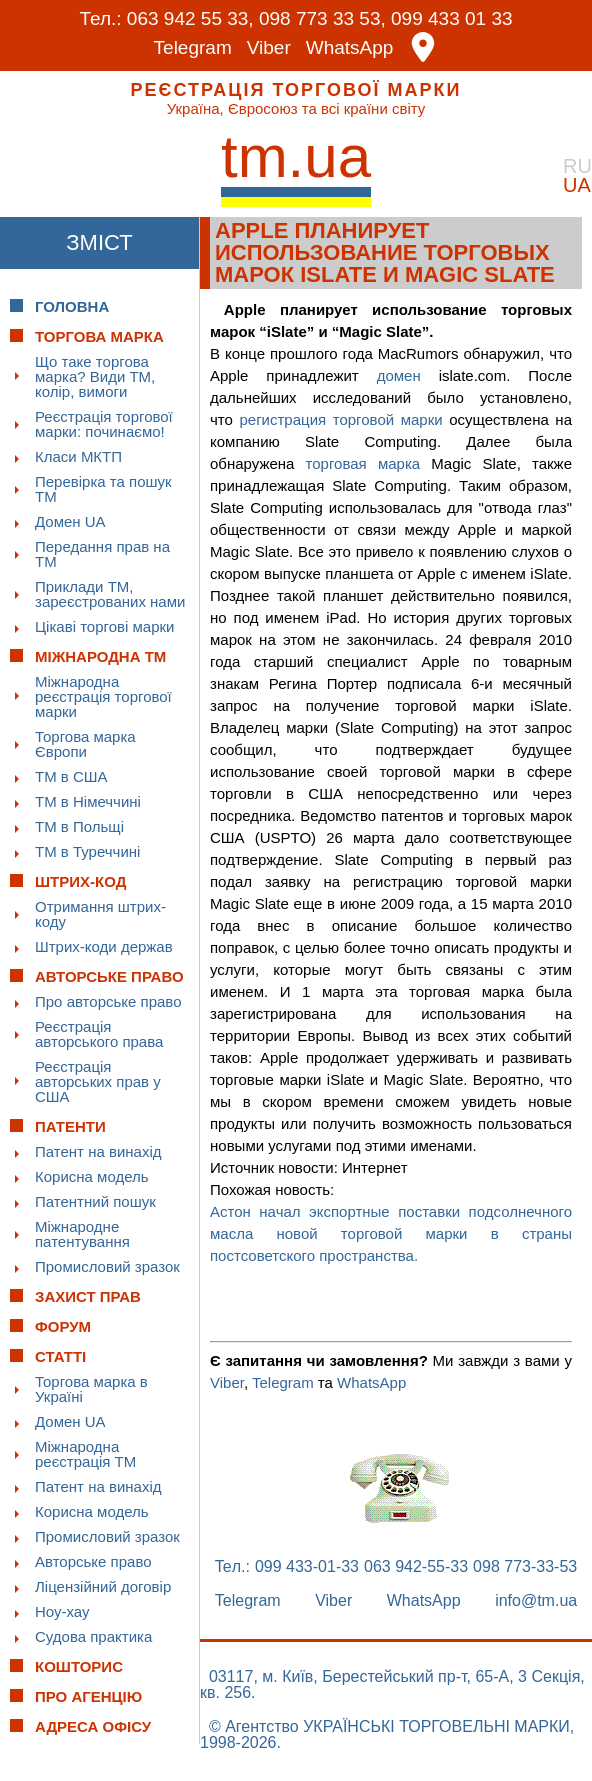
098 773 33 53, (322, 18)
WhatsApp (350, 47)
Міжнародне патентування (82, 1234)
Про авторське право (108, 1001)
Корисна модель (92, 1176)
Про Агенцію (88, 1696)
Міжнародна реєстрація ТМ (85, 1454)
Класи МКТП (78, 456)
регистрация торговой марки (340, 419)
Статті (60, 1356)
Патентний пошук (95, 1201)
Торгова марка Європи (85, 744)
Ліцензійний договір (103, 1586)
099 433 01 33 (452, 18)
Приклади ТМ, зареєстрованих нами (110, 594)
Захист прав (88, 1296)
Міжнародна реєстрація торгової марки (103, 696)
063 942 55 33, (190, 18)
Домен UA (70, 521)
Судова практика (93, 1636)
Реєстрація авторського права (99, 1034)
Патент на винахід (98, 1151)
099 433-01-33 (307, 1567)
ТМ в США (71, 776)
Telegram (193, 47)
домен (399, 375)
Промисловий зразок (107, 1266)
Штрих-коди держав (104, 946)
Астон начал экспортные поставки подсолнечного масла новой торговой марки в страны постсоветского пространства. (391, 1233)
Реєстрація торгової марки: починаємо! (104, 424)
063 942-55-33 (416, 1567)
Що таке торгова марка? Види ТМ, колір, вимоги (95, 376)
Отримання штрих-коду (100, 914)
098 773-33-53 (525, 1567)
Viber (269, 47)
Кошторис (79, 1666)
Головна (72, 306)
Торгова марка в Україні (91, 1389)
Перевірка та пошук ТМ (103, 489)
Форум (63, 1326)
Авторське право (93, 1561)
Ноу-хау (62, 1611)
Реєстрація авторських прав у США (98, 1081)
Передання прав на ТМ (102, 554)
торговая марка (363, 463)
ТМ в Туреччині (87, 851)
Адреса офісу (93, 1726)
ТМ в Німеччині (88, 801)
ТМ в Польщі (79, 826)
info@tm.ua (536, 1601)
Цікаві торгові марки (104, 626)
